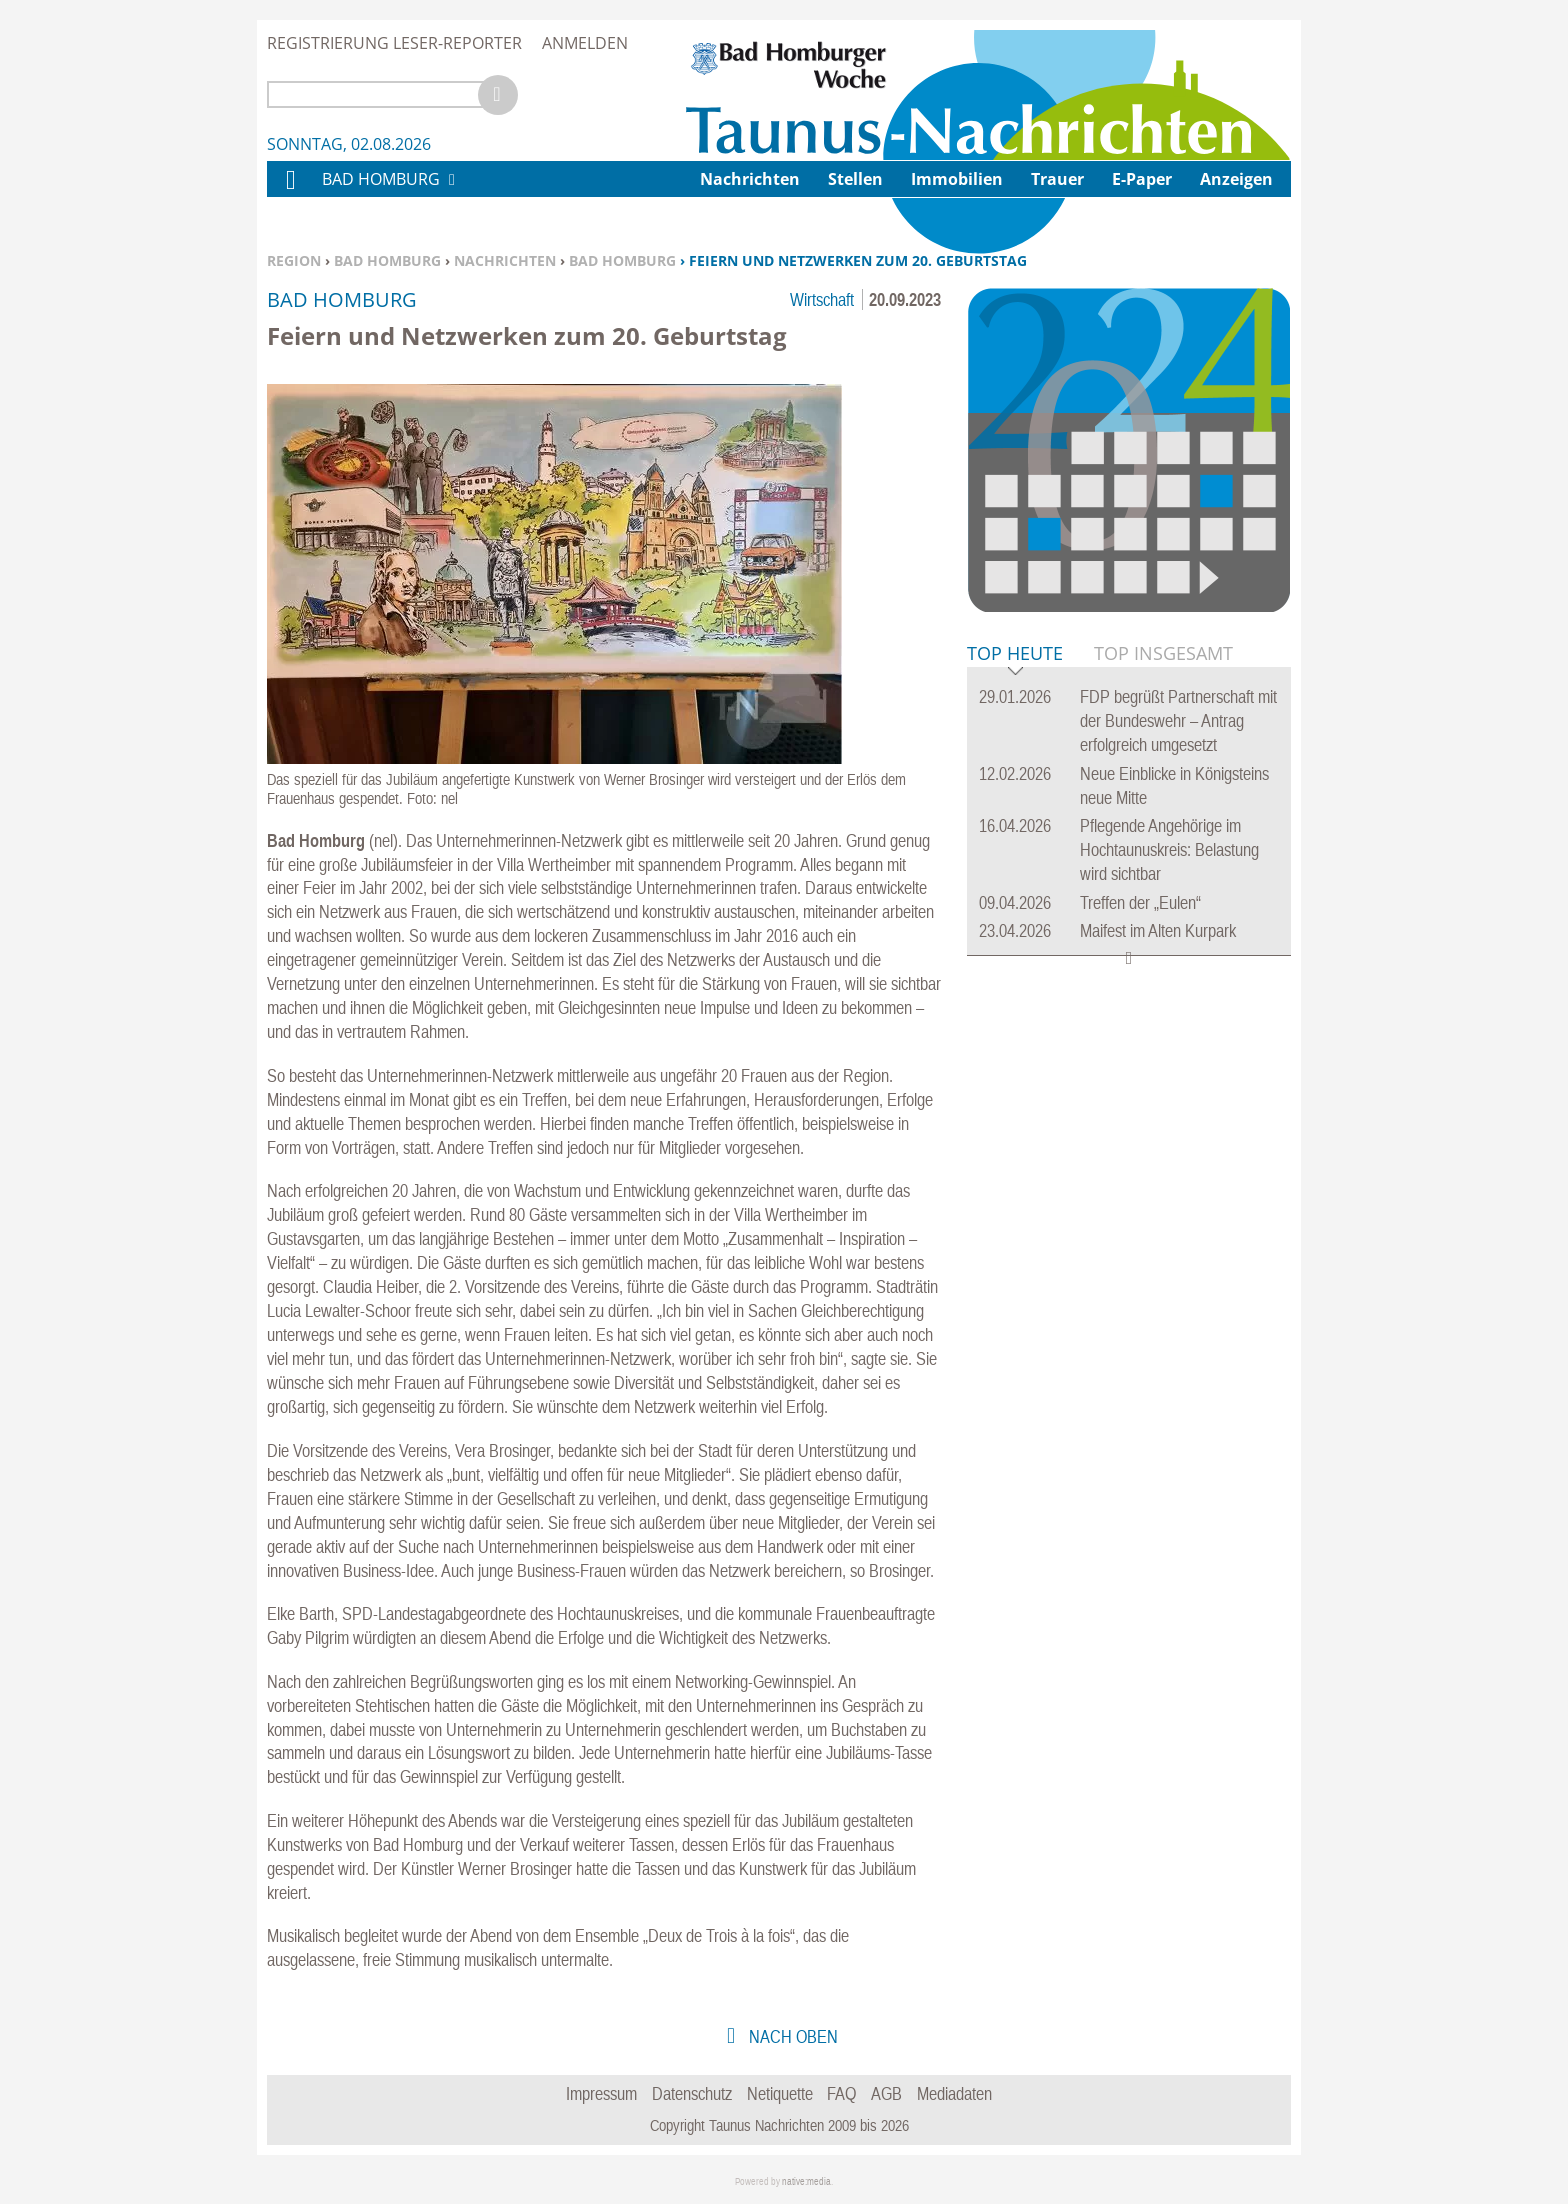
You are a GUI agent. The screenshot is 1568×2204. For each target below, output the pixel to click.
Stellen (855, 179)
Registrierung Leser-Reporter (394, 43)
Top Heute (1015, 654)
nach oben (791, 2036)
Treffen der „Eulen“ (1140, 902)
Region (294, 260)
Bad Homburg (387, 260)
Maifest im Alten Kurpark (1158, 930)
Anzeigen (1236, 179)
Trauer (1057, 179)
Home (290, 192)
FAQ (841, 2093)
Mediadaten (954, 2093)
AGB (886, 2093)
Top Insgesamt (1163, 653)
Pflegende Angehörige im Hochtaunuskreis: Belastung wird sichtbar (1169, 849)
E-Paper (1142, 179)
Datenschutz (692, 2093)
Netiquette (780, 2093)
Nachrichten (505, 260)
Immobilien (957, 179)
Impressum (601, 2093)
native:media (806, 2181)
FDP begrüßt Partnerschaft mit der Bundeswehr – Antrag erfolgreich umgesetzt (1178, 720)
